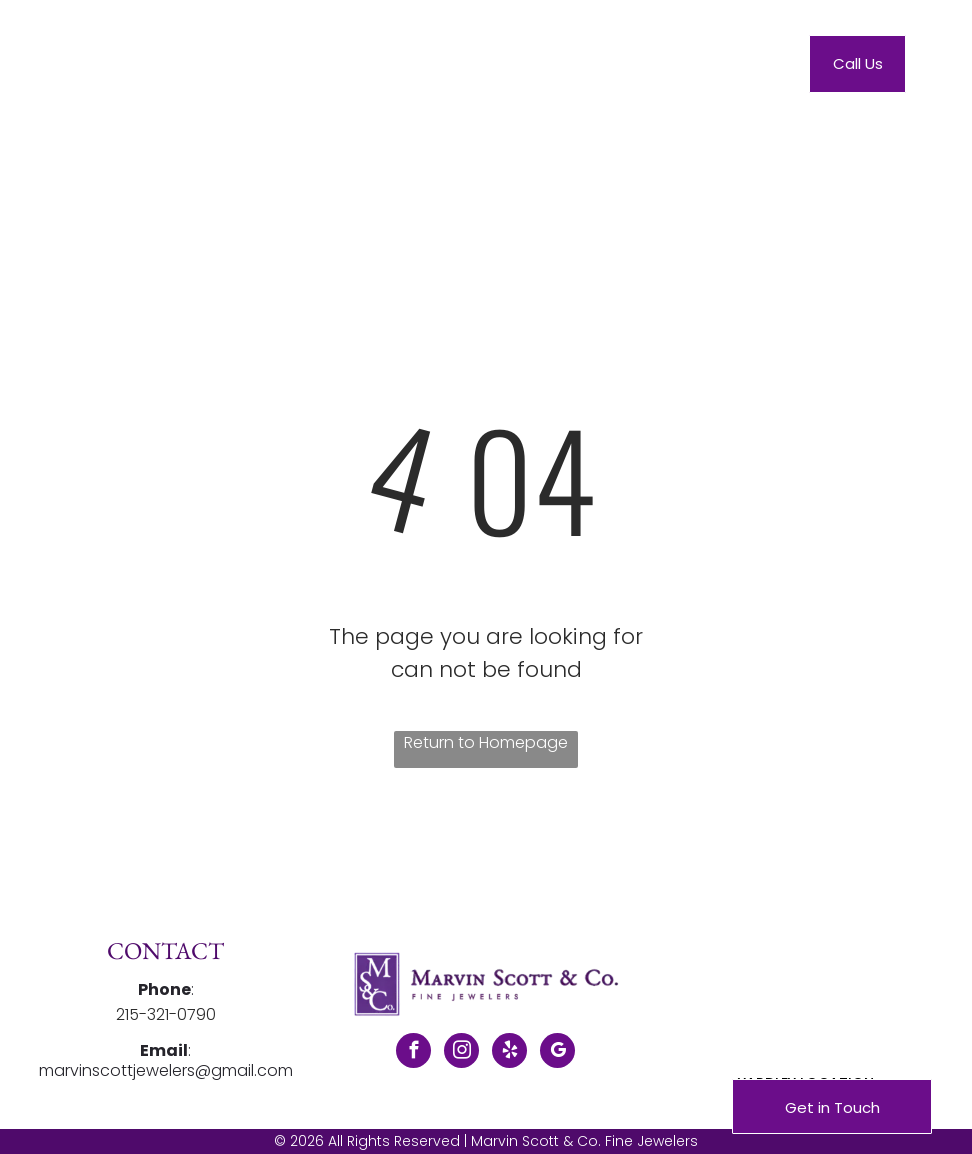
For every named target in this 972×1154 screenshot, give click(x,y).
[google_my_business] (557, 1053)
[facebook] (413, 1053)
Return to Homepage (486, 742)
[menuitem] (310, 68)
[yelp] (509, 1053)
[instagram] (461, 1053)
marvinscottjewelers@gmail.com (166, 1070)
